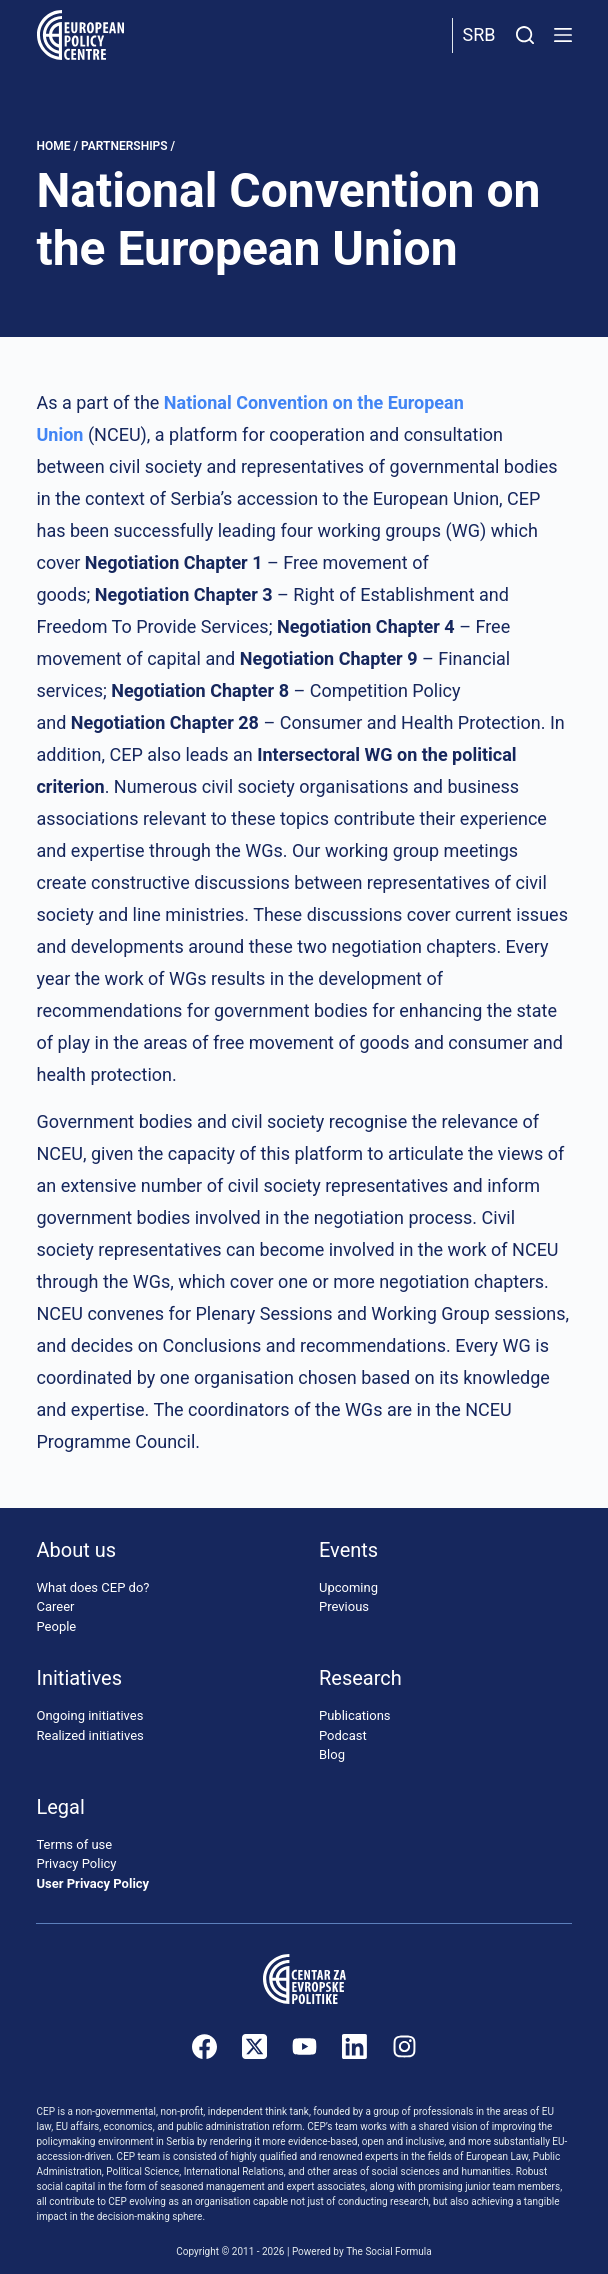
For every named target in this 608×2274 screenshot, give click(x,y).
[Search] (525, 35)
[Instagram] (404, 2046)
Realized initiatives (89, 1735)
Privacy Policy (76, 1863)
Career (55, 1606)
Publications (355, 1715)
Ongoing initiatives (89, 1715)
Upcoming (348, 1587)
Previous (344, 1606)
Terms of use (74, 1844)
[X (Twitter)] (254, 2046)
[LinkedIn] (354, 2046)
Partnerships (124, 146)
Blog (332, 1754)
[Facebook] (204, 2046)
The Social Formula (389, 2251)
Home (53, 146)
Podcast (343, 1735)
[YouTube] (304, 2046)
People (56, 1626)
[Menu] (563, 35)
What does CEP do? (92, 1587)
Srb (479, 34)
